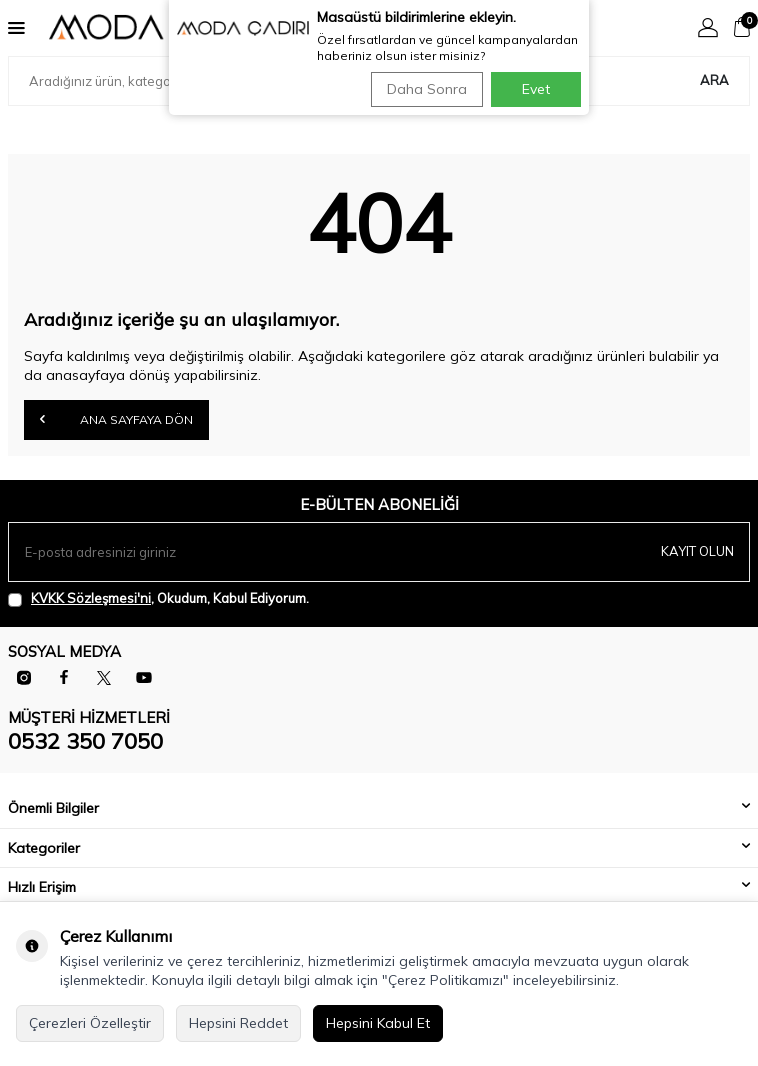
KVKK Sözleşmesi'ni (91, 598)
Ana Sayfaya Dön (116, 419)
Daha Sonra (427, 89)
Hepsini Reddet (238, 1023)
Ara (714, 80)
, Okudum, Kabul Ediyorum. (158, 598)
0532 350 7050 (85, 741)
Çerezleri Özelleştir (90, 1023)
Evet (536, 89)
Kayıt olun (697, 551)
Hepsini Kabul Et (378, 1023)
